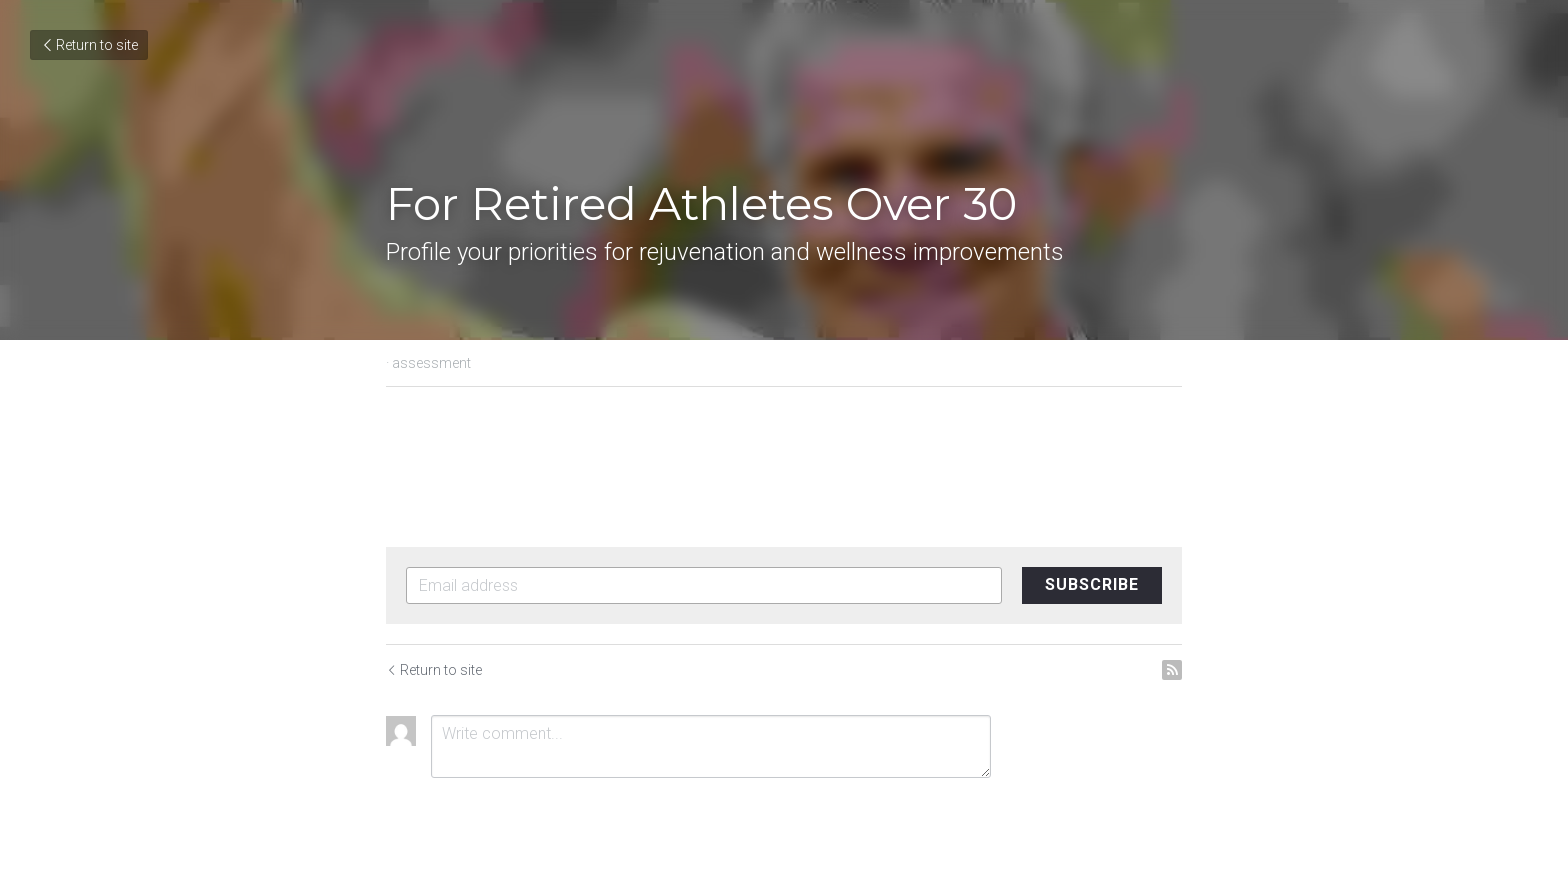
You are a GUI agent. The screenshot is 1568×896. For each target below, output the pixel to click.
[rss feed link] (1172, 670)
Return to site (89, 45)
